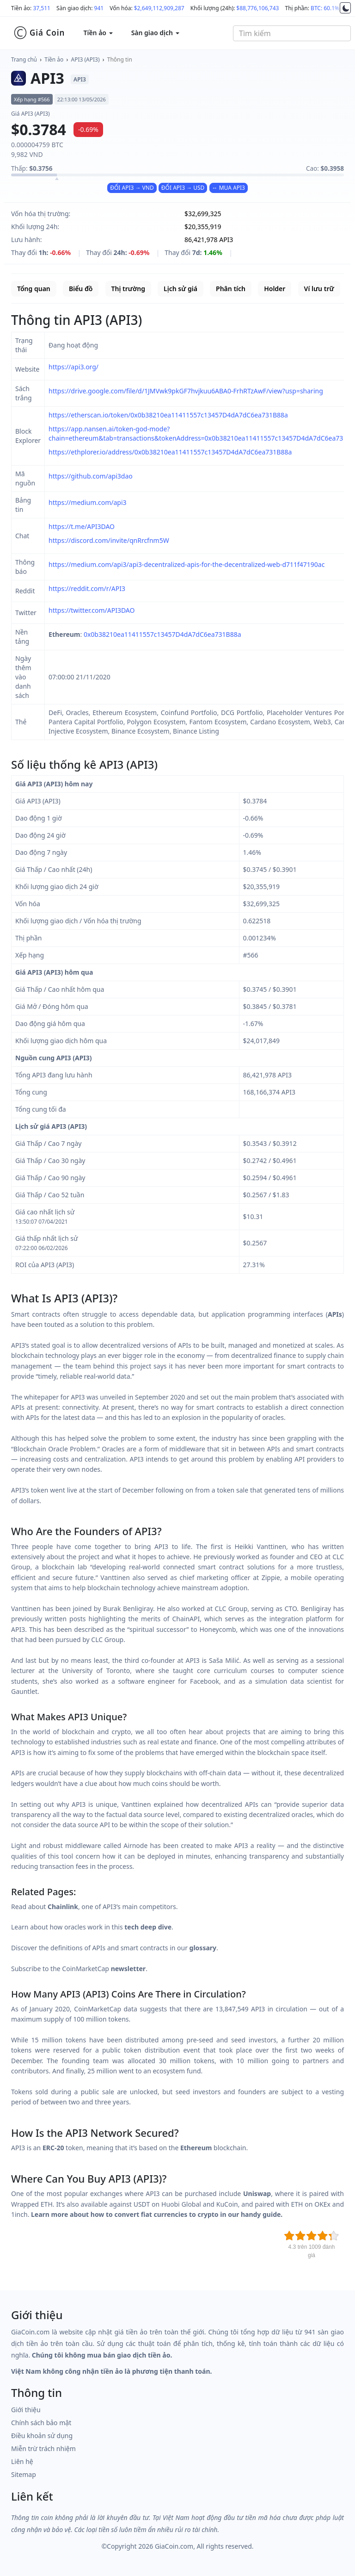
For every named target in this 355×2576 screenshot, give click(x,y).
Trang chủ (24, 59)
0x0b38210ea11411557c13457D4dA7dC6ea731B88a (162, 634)
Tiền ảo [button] (97, 32)
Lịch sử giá (180, 288)
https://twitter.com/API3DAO (92, 610)
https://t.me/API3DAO (82, 526)
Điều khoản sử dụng (42, 2435)
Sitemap (23, 2474)
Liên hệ (22, 2461)
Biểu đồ (80, 288)
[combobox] (292, 33)
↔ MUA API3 (228, 188)
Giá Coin (39, 33)
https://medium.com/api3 (88, 502)
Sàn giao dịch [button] (155, 32)
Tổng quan (33, 288)
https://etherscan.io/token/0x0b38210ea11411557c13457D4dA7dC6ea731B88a (168, 415)
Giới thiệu (26, 2409)
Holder (274, 288)
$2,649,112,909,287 (159, 8)
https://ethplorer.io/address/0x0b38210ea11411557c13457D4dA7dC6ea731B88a (170, 452)
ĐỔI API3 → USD (183, 188)
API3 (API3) (85, 59)
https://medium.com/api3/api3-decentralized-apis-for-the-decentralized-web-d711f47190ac (186, 564)
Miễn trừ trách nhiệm (43, 2448)
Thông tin (119, 59)
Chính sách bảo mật (41, 2422)
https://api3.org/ (73, 366)
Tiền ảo (53, 59)
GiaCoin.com (174, 2546)
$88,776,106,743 (257, 8)
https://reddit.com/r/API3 (87, 588)
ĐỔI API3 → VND (132, 188)
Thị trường (128, 288)
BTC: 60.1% (325, 8)
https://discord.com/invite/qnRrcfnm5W (109, 540)
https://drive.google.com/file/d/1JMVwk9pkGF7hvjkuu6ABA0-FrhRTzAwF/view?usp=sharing (186, 390)
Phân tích (230, 288)
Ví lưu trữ (319, 288)
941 (99, 8)
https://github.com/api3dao (91, 476)
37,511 (41, 8)
